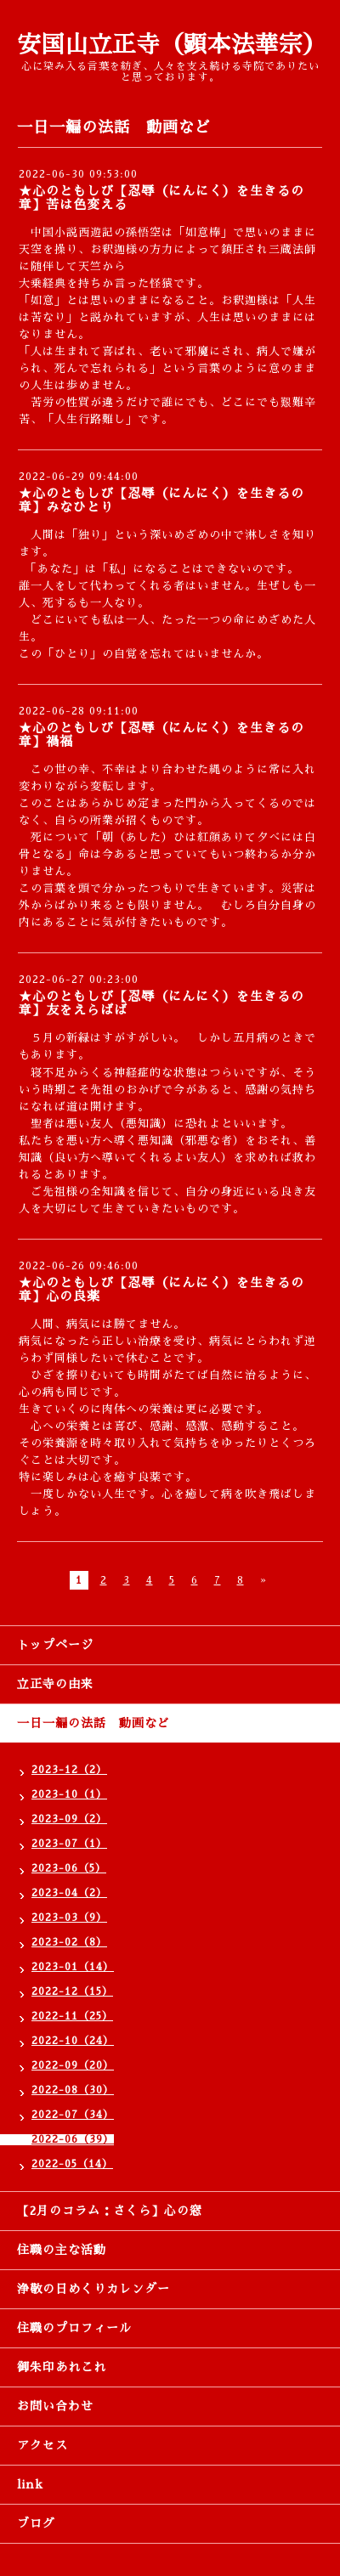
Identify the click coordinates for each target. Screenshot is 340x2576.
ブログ (36, 2523)
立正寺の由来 (55, 1684)
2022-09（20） (72, 2065)
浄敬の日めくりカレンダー (93, 2289)
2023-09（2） (69, 1819)
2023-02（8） (69, 1942)
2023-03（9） (69, 1917)
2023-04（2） (69, 1893)
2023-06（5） (68, 1868)
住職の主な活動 (61, 2250)
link (30, 2484)
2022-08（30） (72, 2090)
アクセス (42, 2445)
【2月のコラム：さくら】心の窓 (109, 2211)
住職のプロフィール (74, 2328)
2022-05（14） (72, 2164)
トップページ (55, 1645)
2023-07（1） (69, 1844)
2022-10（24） (72, 2041)
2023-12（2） (69, 1770)
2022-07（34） (72, 2115)
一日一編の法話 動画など (93, 1723)
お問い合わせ (55, 2406)
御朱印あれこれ (61, 2367)
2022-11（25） (72, 2016)
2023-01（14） (72, 1967)
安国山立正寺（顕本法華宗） (171, 44)
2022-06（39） (72, 2139)
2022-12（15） (72, 1991)
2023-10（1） (69, 1794)
